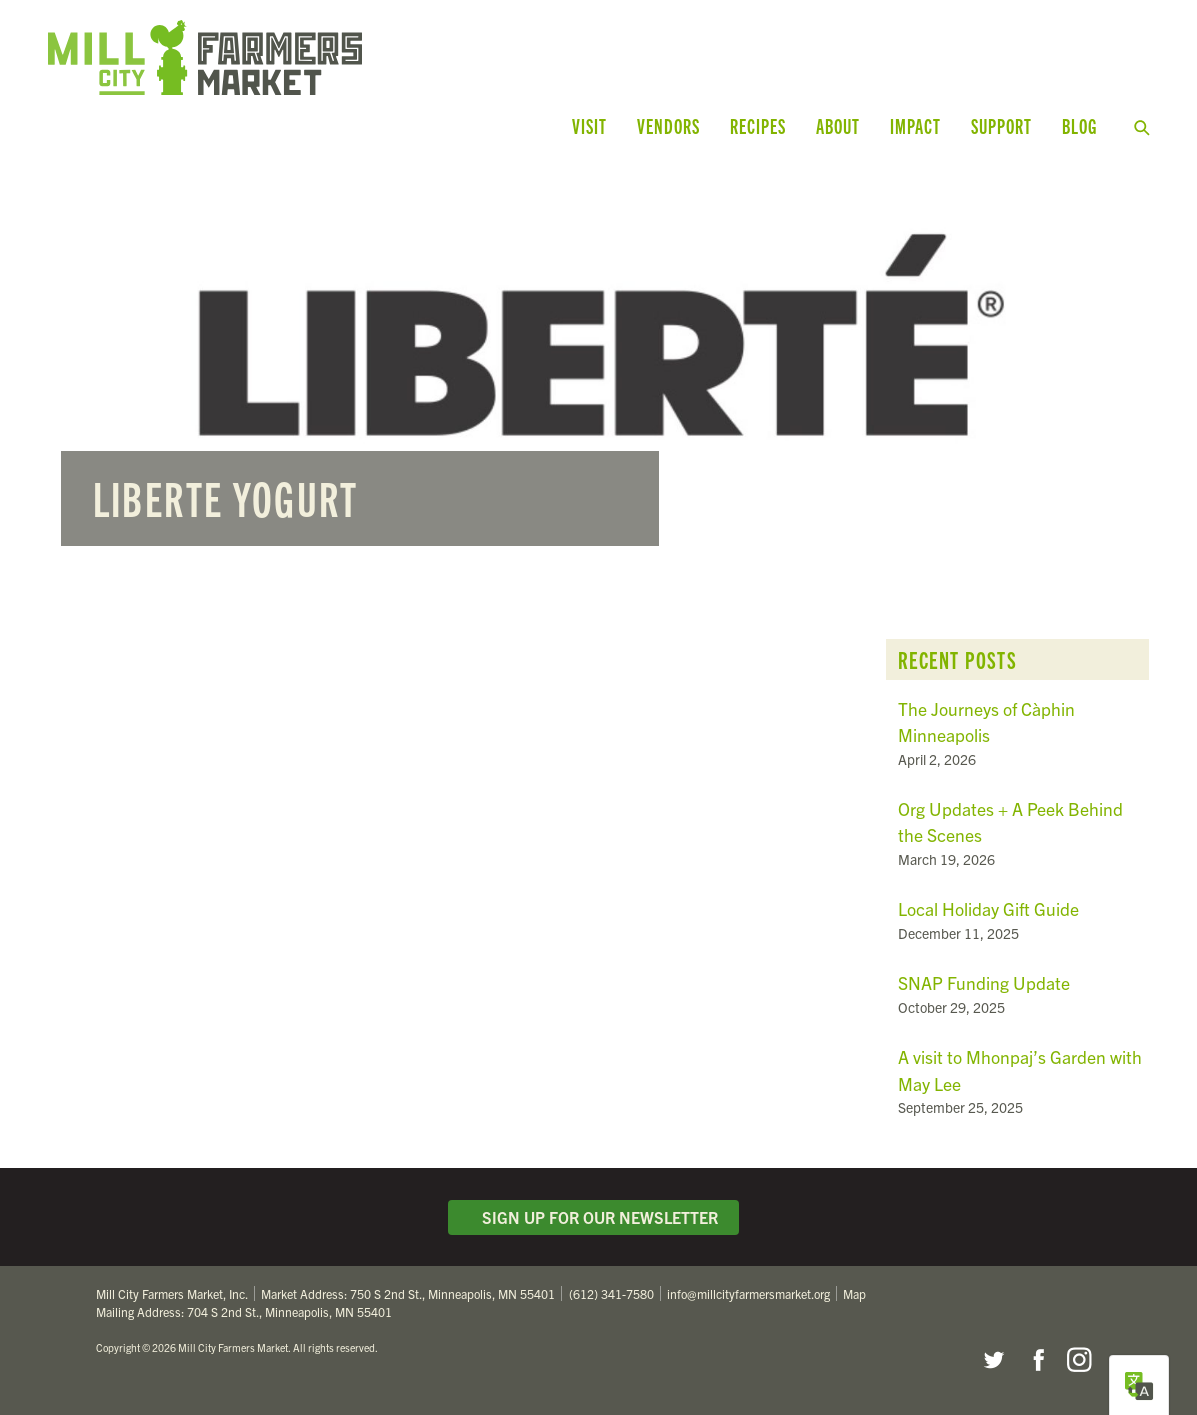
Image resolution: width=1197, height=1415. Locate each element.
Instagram (1079, 1360)
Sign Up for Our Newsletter (594, 1217)
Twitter (993, 1360)
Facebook (1036, 1360)
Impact (915, 125)
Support (1001, 125)
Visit (589, 125)
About (838, 125)
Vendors (668, 125)
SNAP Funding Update (984, 982)
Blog (1079, 125)
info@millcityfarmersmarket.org (748, 1293)
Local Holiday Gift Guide (988, 908)
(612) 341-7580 (611, 1293)
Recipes (758, 125)
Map (854, 1293)
